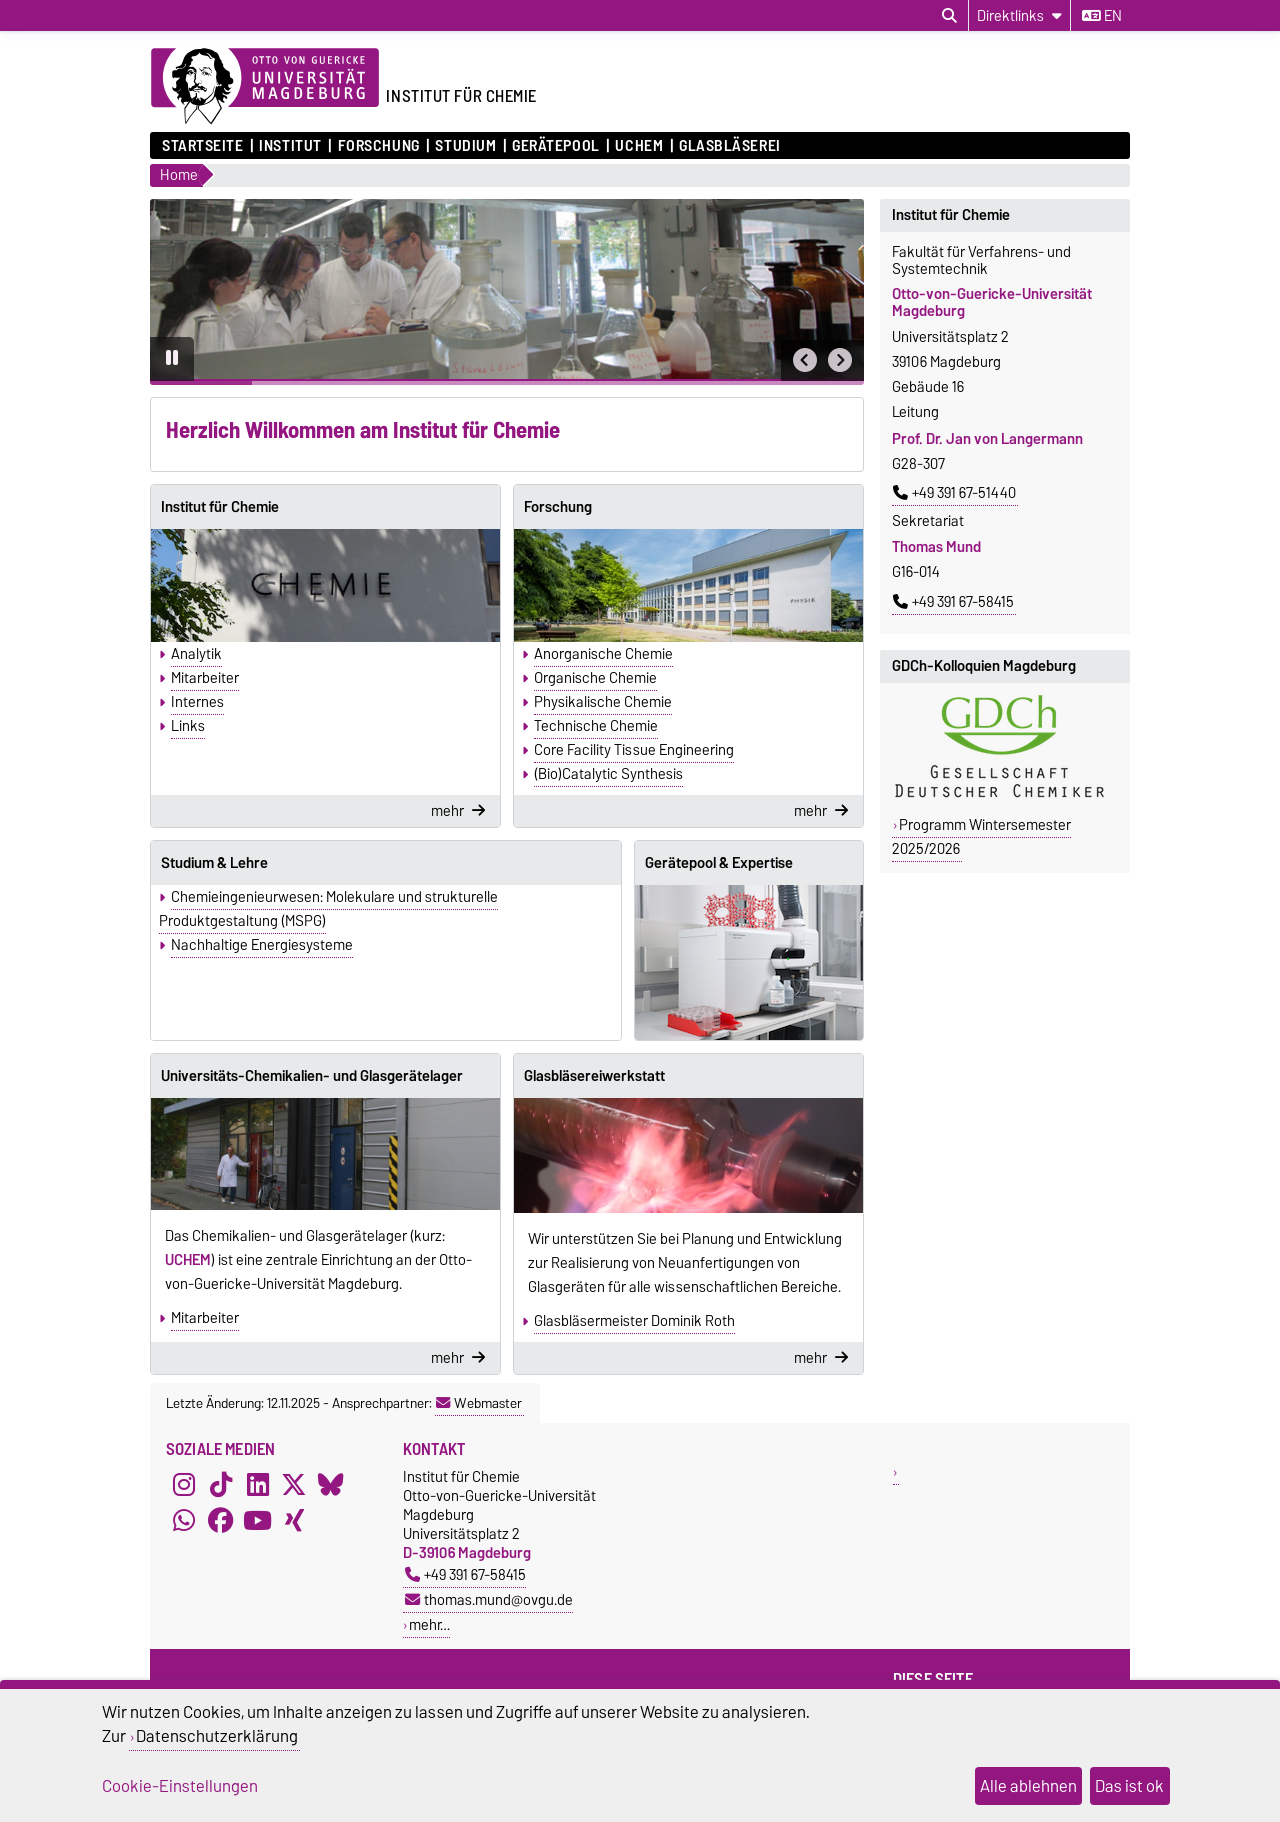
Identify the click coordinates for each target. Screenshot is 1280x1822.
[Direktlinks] (1019, 15)
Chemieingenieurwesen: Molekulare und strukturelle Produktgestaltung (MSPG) (328, 909)
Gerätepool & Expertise (719, 863)
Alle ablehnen (1028, 1786)
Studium (465, 146)
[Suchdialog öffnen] (949, 16)
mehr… (429, 1624)
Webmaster (479, 1403)
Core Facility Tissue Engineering (634, 750)
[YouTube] (258, 1521)
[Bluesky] (331, 1485)
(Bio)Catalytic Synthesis (608, 774)
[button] (805, 360)
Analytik (196, 654)
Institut (290, 146)
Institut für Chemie (220, 507)
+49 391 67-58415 (953, 602)
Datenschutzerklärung (217, 1736)
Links (188, 726)
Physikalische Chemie (603, 702)
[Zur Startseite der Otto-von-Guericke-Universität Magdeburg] (265, 87)
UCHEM (639, 146)
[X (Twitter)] (294, 1485)
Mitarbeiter (205, 678)
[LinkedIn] (258, 1485)
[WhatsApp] (184, 1521)
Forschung (379, 146)
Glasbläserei (730, 146)
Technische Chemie (596, 726)
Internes (197, 702)
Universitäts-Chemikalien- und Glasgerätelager (312, 1076)
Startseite (203, 146)
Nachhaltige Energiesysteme (262, 945)
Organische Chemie (595, 678)
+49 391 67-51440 (954, 493)
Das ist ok (1129, 1786)
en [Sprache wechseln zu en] (1102, 16)
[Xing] (294, 1521)
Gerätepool (556, 146)
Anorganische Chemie (603, 654)
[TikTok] (221, 1485)
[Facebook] (221, 1521)
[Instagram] (184, 1485)
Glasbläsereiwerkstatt (594, 1076)
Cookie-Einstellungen (180, 1786)
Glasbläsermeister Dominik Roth (634, 1321)
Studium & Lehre (214, 863)
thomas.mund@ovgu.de (489, 1599)
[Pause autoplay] (172, 359)
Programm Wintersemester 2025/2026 (981, 837)
